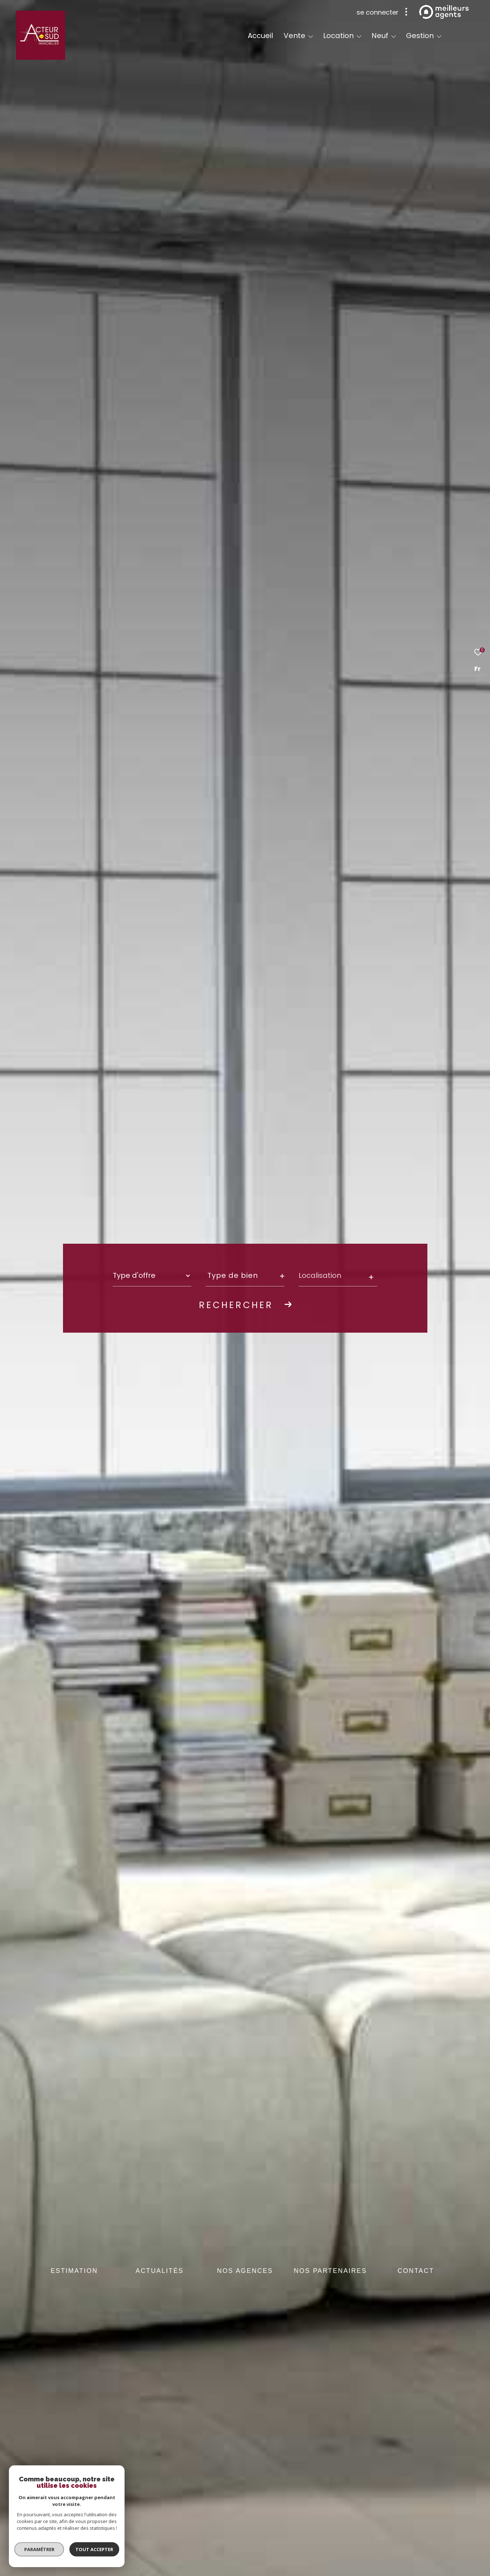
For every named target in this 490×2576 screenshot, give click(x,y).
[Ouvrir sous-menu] (310, 36)
